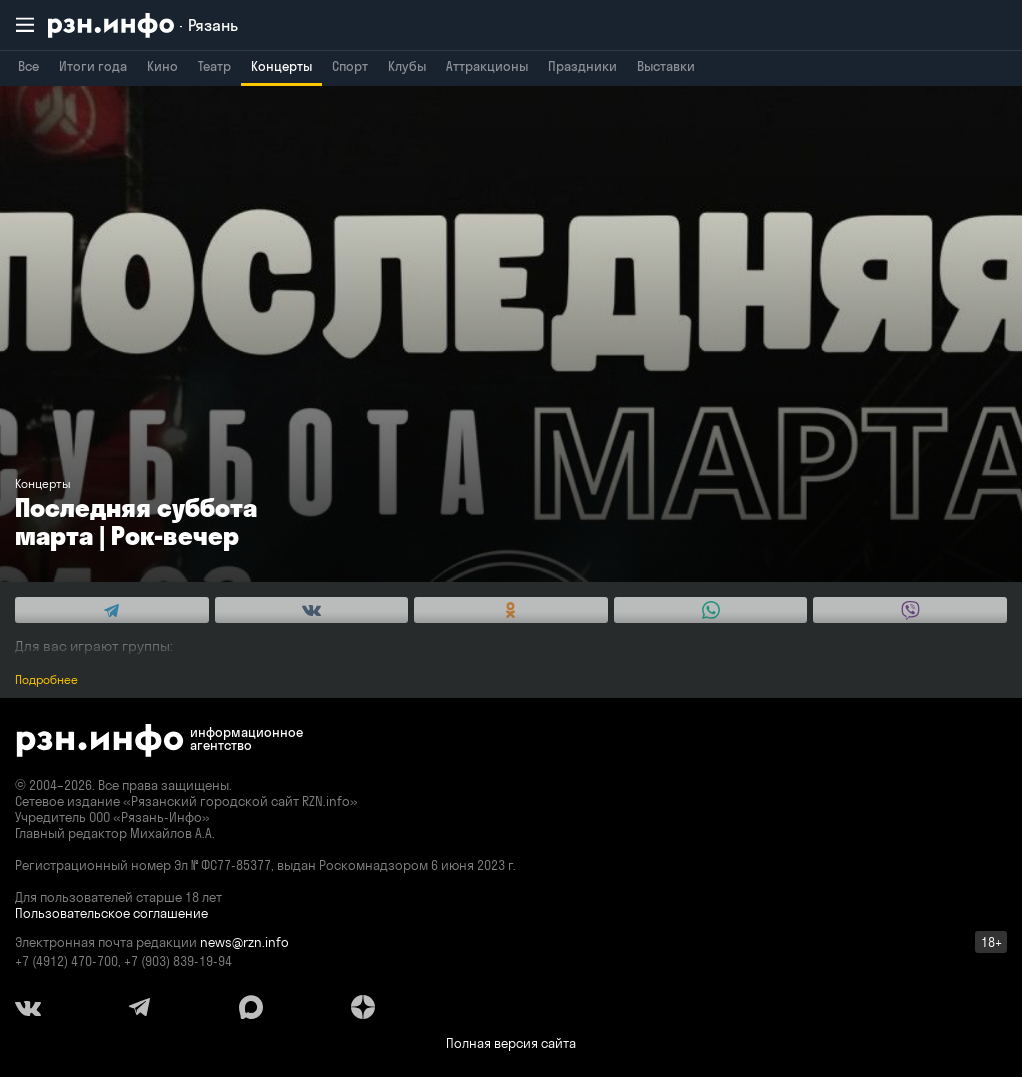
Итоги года (93, 66)
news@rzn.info (244, 942)
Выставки (666, 66)
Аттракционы (487, 66)
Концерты (281, 66)
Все (28, 66)
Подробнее (46, 679)
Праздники (582, 66)
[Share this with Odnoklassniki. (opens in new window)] (511, 610)
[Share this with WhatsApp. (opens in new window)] (711, 610)
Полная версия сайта (511, 1043)
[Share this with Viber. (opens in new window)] (910, 610)
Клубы (407, 66)
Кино (162, 66)
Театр (214, 66)
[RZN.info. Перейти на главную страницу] (143, 25)
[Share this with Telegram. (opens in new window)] (112, 610)
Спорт (350, 66)
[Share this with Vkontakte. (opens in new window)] (312, 610)
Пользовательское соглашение (111, 913)
